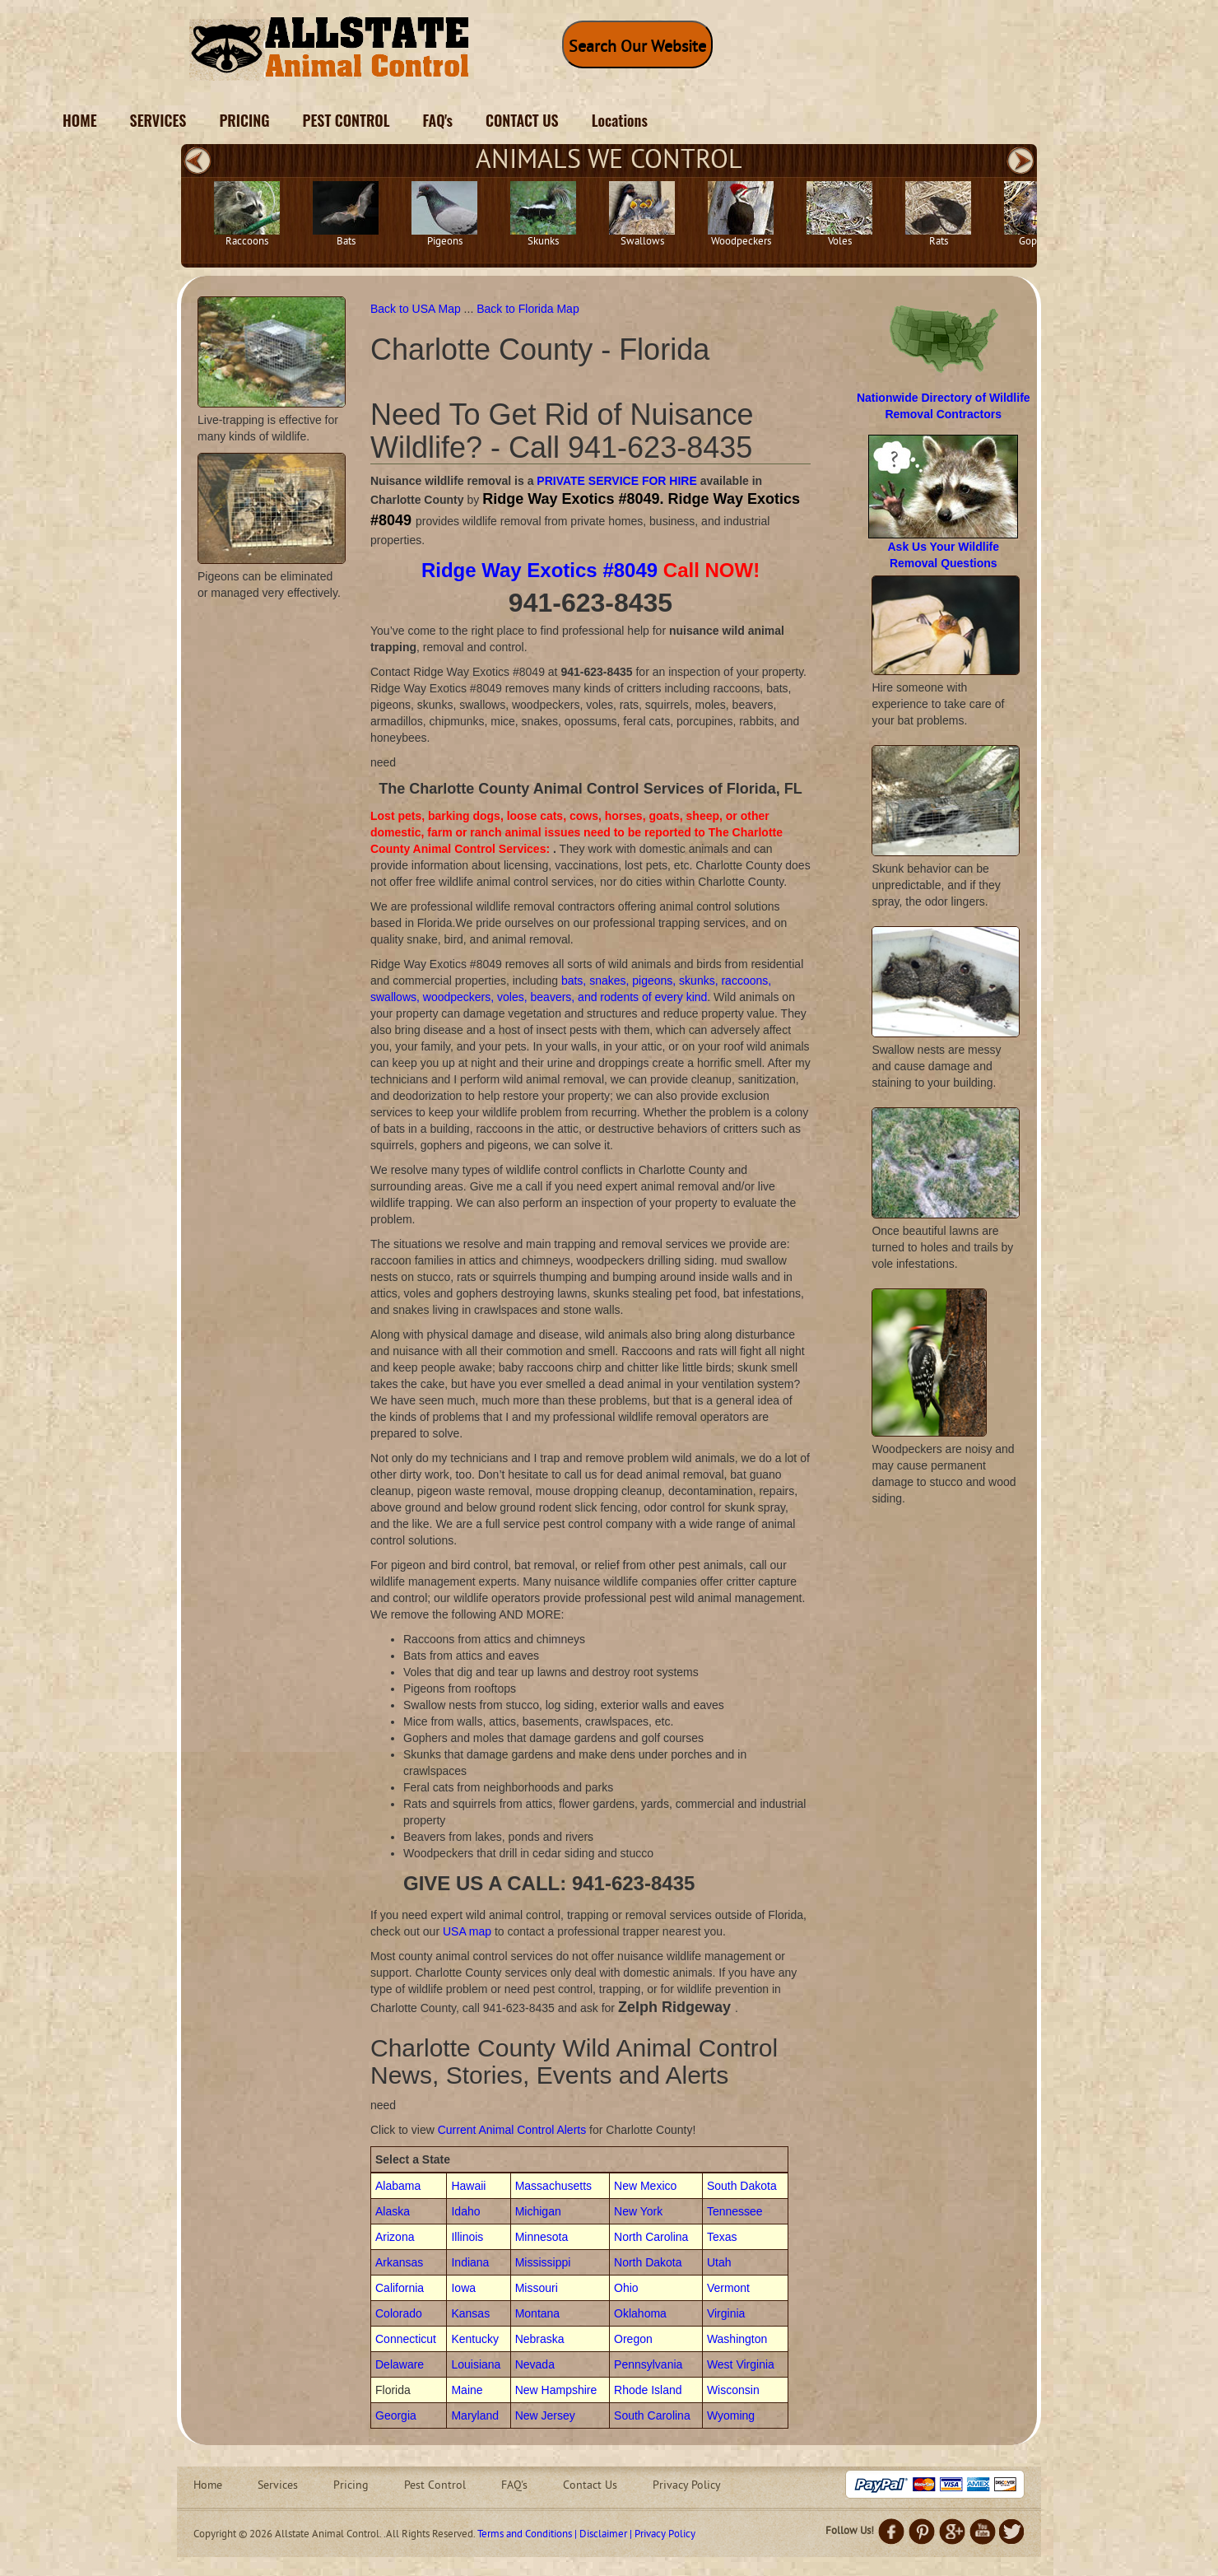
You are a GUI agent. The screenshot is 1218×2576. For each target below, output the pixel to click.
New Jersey (545, 2415)
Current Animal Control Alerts (512, 2129)
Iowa (463, 2287)
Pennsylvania (648, 2364)
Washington (737, 2338)
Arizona (394, 2236)
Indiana (470, 2262)
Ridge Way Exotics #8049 (539, 570)
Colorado (398, 2313)
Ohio (626, 2287)
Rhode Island (648, 2390)
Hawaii (468, 2185)
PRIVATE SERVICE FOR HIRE (616, 480)
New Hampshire (556, 2390)
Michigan (538, 2211)
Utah (719, 2262)
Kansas (470, 2313)
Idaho (465, 2211)
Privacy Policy (687, 2486)
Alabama (398, 2185)
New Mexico (645, 2185)
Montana (537, 2313)
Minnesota (542, 2236)
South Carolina (652, 2415)
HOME (80, 120)
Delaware (399, 2364)
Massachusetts (553, 2185)
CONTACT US (522, 120)
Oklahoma (640, 2313)
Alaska (392, 2211)
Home (207, 2486)
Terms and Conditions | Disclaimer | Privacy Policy (586, 2534)
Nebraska (540, 2338)
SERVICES (158, 120)
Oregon (633, 2338)
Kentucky (475, 2338)
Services (278, 2486)
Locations (620, 120)
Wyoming (731, 2415)
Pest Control (435, 2486)
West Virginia (740, 2364)
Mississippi (543, 2262)
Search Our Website (637, 48)
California (399, 2287)
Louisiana (475, 2364)
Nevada (535, 2364)
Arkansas (399, 2262)
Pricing (351, 2486)
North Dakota (647, 2262)
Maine (466, 2390)
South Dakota (742, 2185)
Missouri (536, 2287)
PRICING (244, 120)
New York (638, 2211)
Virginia (726, 2313)
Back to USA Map (417, 308)
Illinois (467, 2236)
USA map (467, 1931)
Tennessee (735, 2211)
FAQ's (438, 120)
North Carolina (651, 2236)
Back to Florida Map (528, 308)
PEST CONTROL (346, 120)
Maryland (475, 2415)
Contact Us (590, 2486)
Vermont (728, 2287)
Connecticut (405, 2338)
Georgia (395, 2415)
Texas (722, 2236)
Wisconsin (733, 2390)
